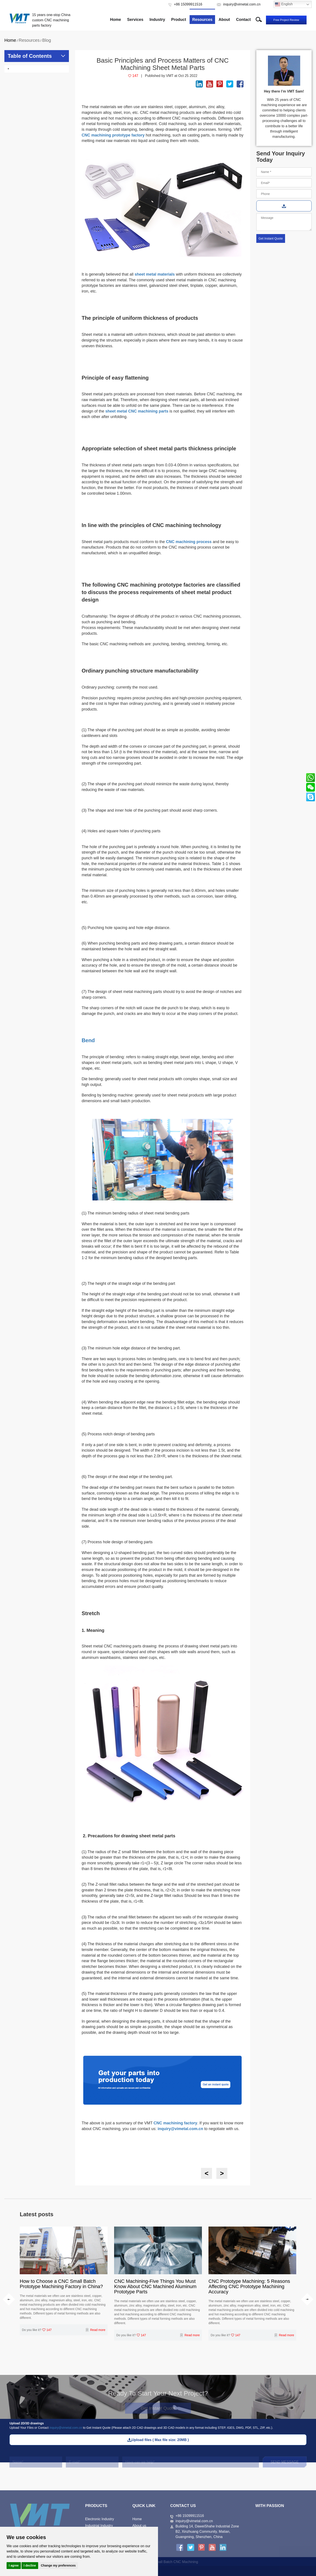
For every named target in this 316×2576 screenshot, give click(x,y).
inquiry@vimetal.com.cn (65, 2427)
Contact (243, 19)
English (284, 4)
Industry (157, 19)
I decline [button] (30, 2565)
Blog (46, 40)
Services (135, 19)
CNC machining (181, 542)
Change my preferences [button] (58, 2565)
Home (115, 19)
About (224, 19)
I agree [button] (14, 2565)
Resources (202, 19)
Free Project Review (286, 20)
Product (178, 19)
